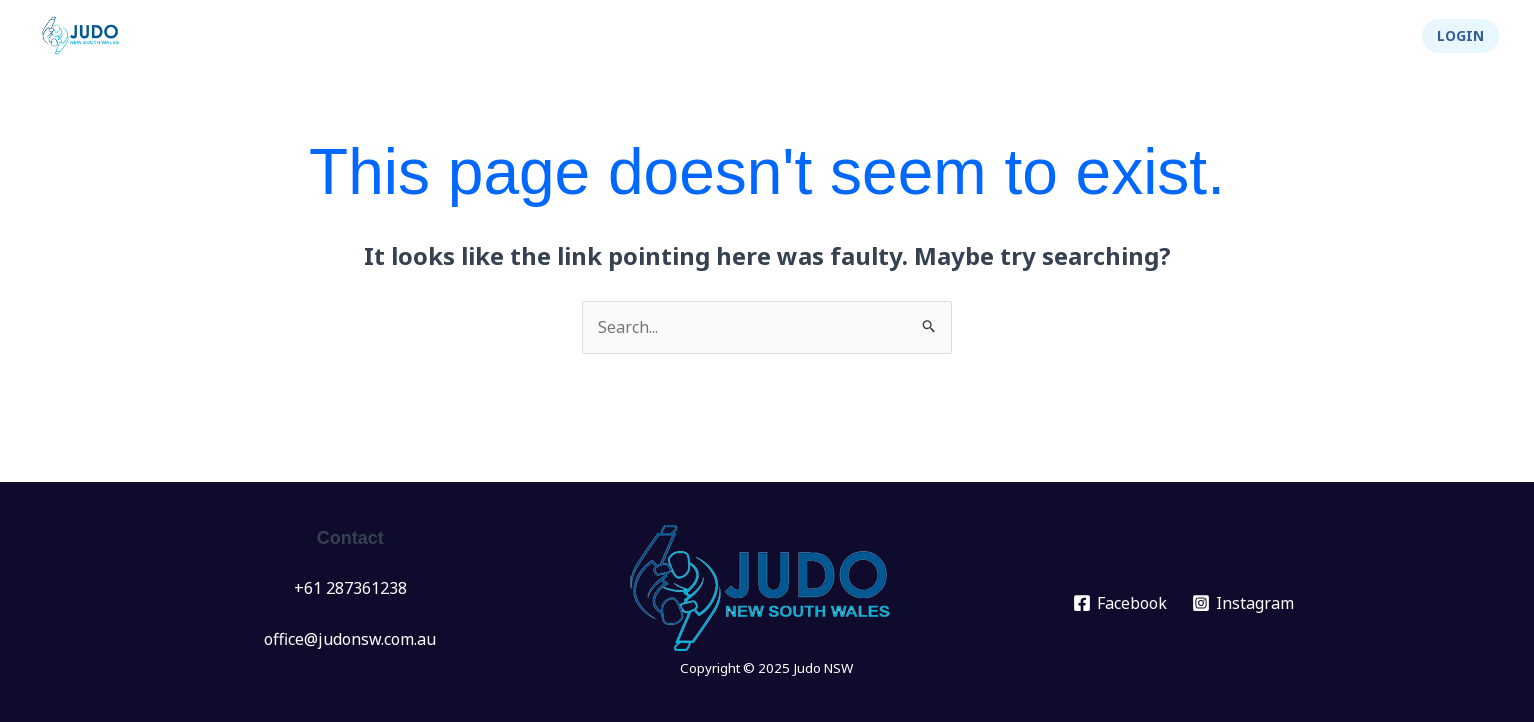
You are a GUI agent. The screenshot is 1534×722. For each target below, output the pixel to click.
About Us (1154, 36)
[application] (855, 36)
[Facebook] (1120, 603)
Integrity (1273, 36)
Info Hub (1034, 36)
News (741, 36)
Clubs (928, 36)
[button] (1460, 36)
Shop (1367, 36)
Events (830, 36)
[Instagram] (1243, 603)
